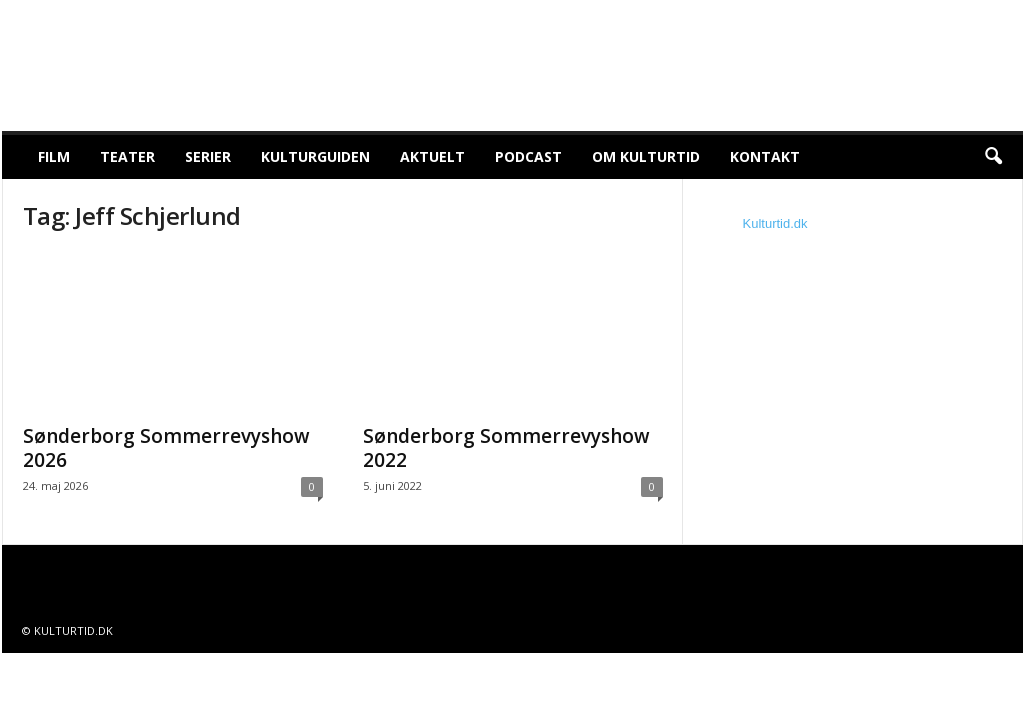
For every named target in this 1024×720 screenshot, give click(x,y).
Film (54, 156)
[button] (993, 157)
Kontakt (765, 156)
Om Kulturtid (646, 156)
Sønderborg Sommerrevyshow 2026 (166, 448)
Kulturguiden (315, 156)
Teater (127, 156)
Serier (208, 156)
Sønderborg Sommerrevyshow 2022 (506, 448)
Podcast (528, 156)
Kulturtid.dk (775, 223)
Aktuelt (432, 156)
